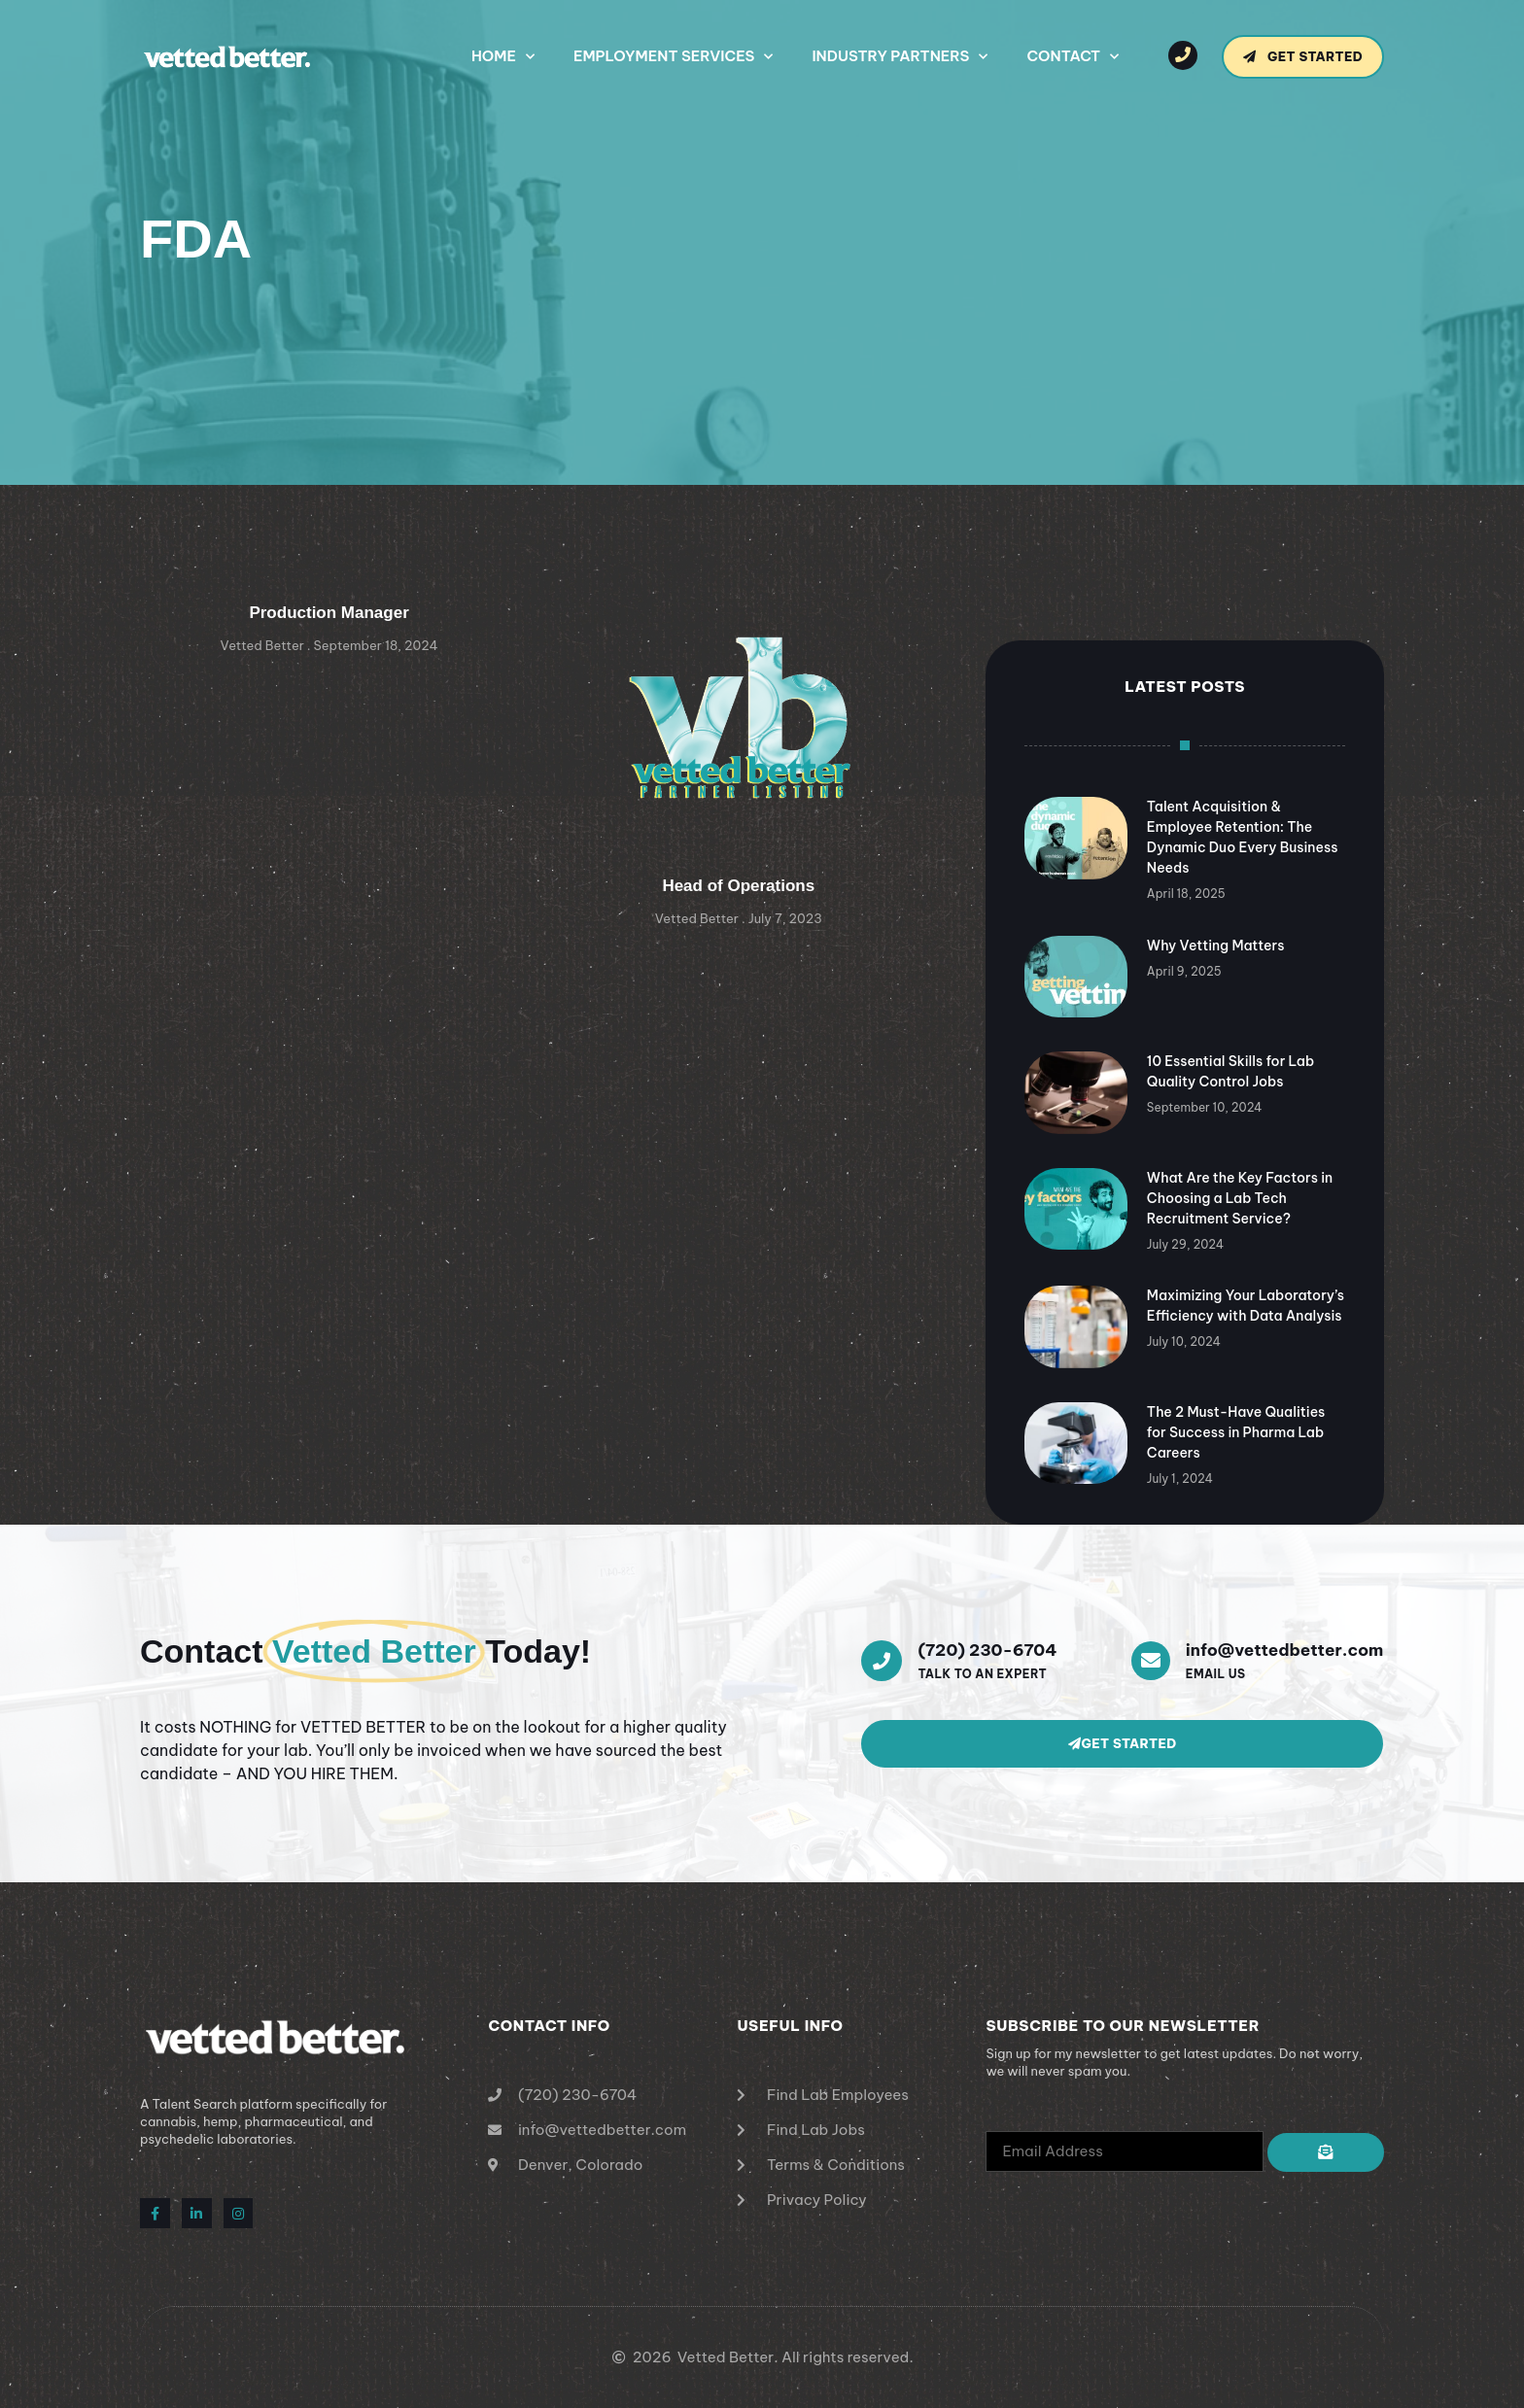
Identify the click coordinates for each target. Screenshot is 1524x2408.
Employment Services (673, 57)
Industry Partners (899, 57)
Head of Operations (738, 886)
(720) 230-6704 (987, 1650)
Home (503, 57)
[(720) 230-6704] (881, 1660)
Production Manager (328, 612)
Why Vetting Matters (1216, 945)
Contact (1072, 57)
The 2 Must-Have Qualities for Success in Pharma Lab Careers (1236, 1432)
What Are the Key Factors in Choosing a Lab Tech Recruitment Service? (1240, 1198)
